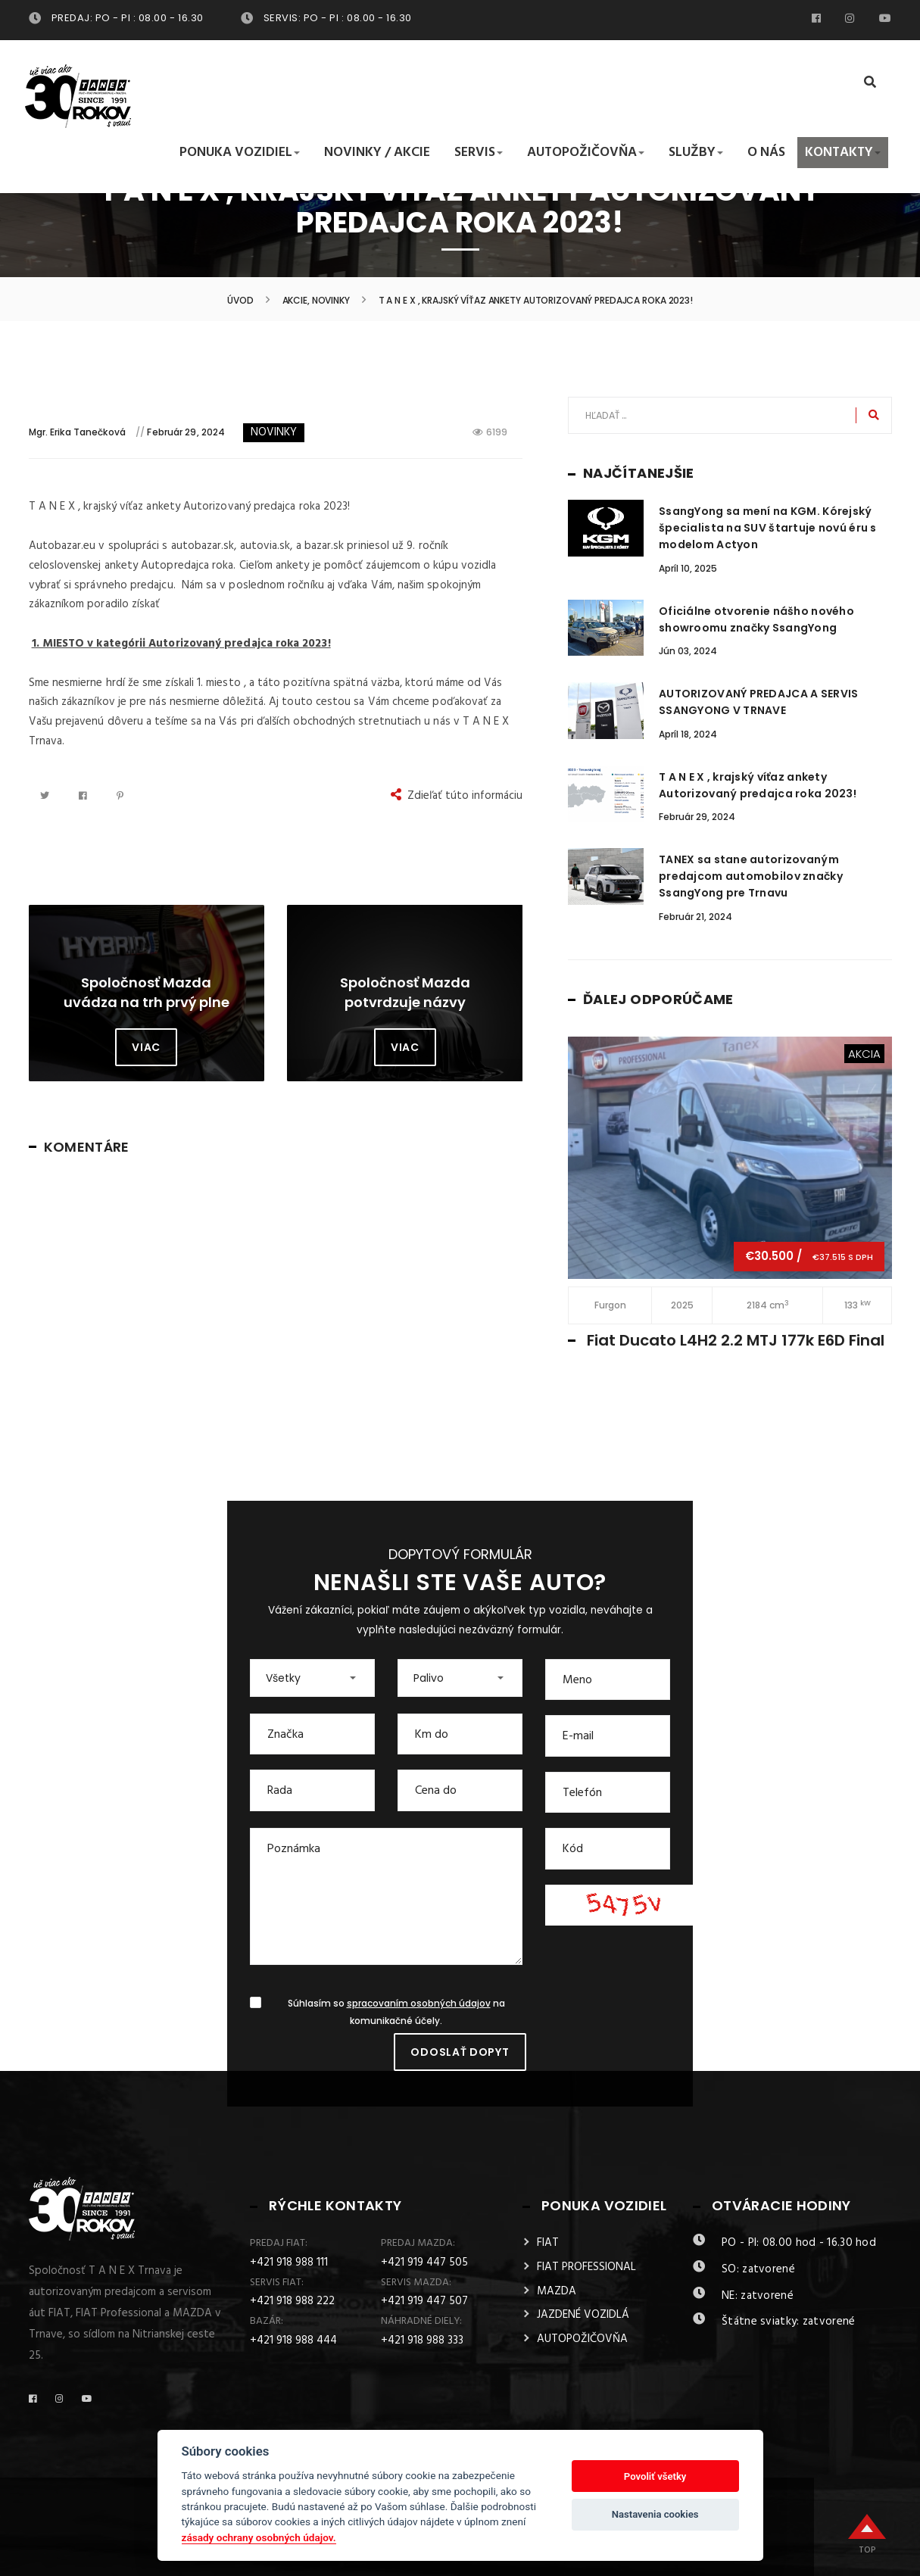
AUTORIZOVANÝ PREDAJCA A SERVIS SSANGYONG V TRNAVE (758, 702)
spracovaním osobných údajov (419, 2003)
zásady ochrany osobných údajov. (259, 2537)
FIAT (548, 2243)
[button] (312, 1678)
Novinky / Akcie (377, 153)
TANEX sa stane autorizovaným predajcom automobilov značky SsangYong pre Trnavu (751, 876)
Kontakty (843, 153)
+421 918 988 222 (292, 2301)
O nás (766, 153)
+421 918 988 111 (289, 2262)
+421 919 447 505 (424, 2262)
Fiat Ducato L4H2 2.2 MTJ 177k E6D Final (735, 1340)
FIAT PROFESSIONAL (586, 2267)
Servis (478, 153)
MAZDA (556, 2291)
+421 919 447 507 (424, 2301)
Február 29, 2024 (186, 432)
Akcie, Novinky (316, 300)
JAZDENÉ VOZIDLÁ (583, 2315)
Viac (146, 1047)
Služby (696, 153)
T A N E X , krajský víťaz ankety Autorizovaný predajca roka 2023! (757, 785)
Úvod (240, 300)
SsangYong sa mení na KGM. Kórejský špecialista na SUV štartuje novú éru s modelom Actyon (768, 528)
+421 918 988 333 (422, 2340)
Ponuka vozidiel (239, 153)
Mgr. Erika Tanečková (77, 432)
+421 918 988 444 (293, 2340)
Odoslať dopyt (459, 2052)
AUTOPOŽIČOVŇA (582, 2339)
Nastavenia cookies (655, 2514)
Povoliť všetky (655, 2476)
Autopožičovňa (585, 153)
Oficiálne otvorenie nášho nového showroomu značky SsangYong (756, 619)
